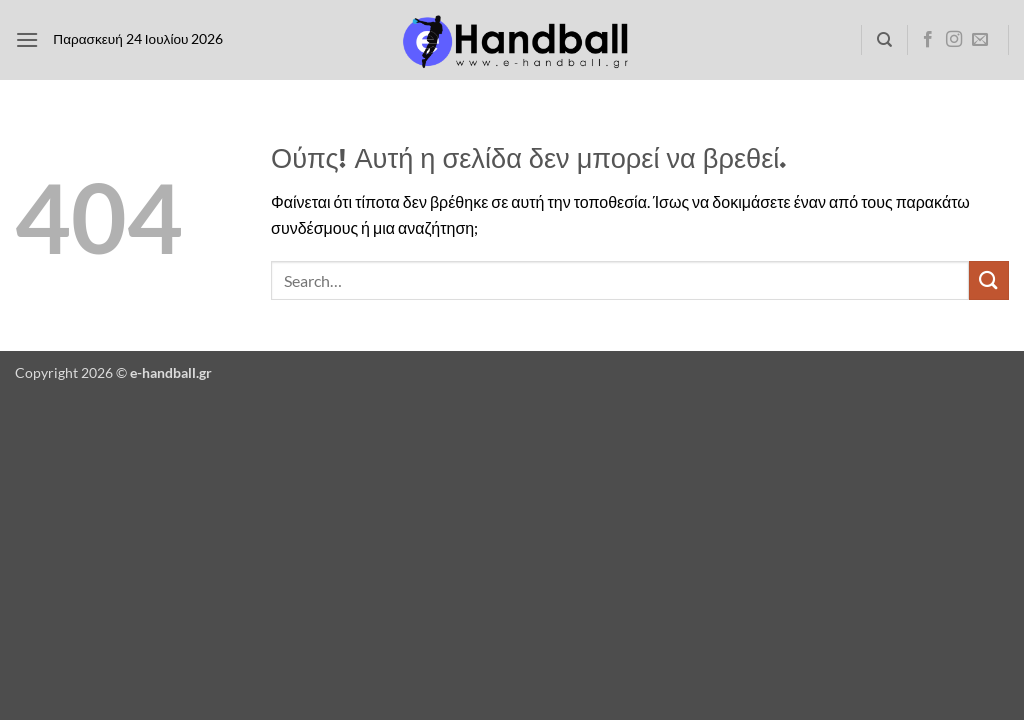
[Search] (884, 40)
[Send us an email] (980, 40)
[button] (27, 39)
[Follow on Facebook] (928, 40)
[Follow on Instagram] (954, 40)
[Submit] (989, 280)
